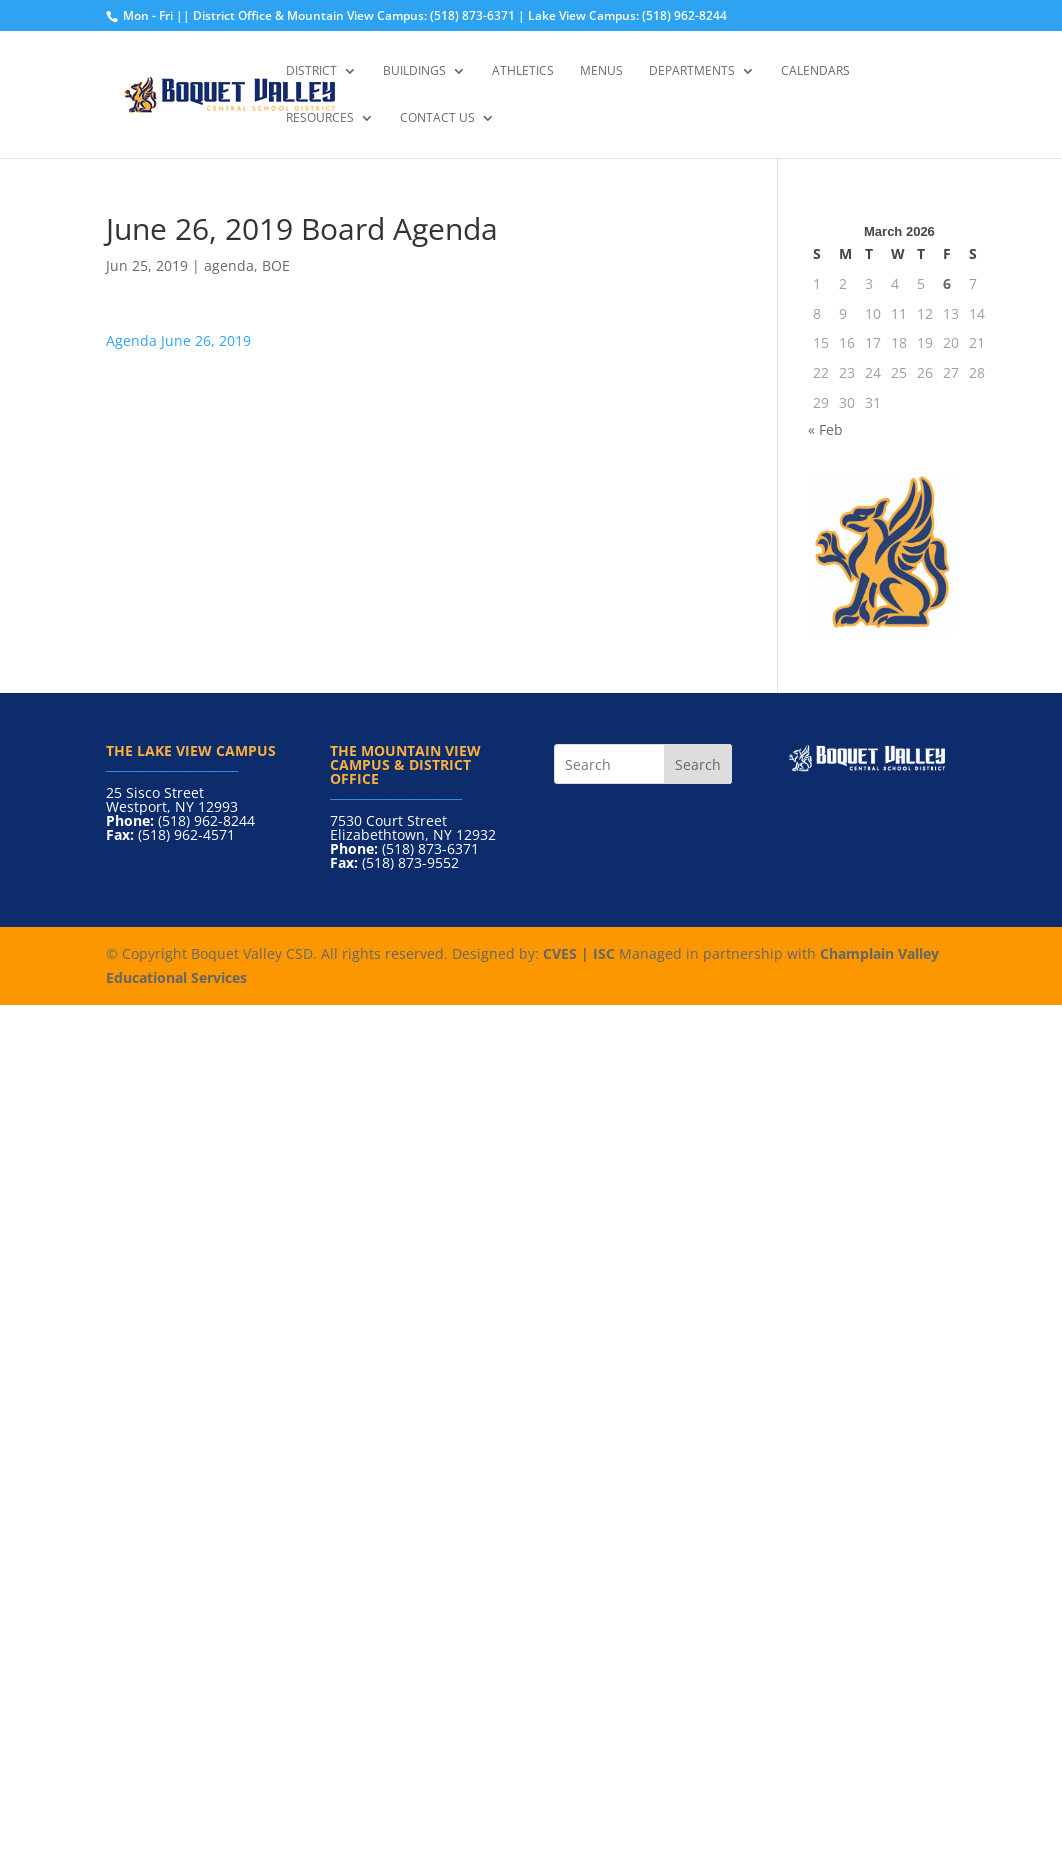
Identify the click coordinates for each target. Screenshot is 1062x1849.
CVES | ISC (579, 953)
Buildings (414, 71)
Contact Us (437, 118)
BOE (276, 265)
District (311, 71)
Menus (601, 71)
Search (698, 764)
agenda (229, 265)
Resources (320, 118)
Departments (692, 71)
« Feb (825, 429)
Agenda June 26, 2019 (178, 340)
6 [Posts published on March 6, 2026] (947, 283)
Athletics (523, 71)
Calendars (815, 71)
